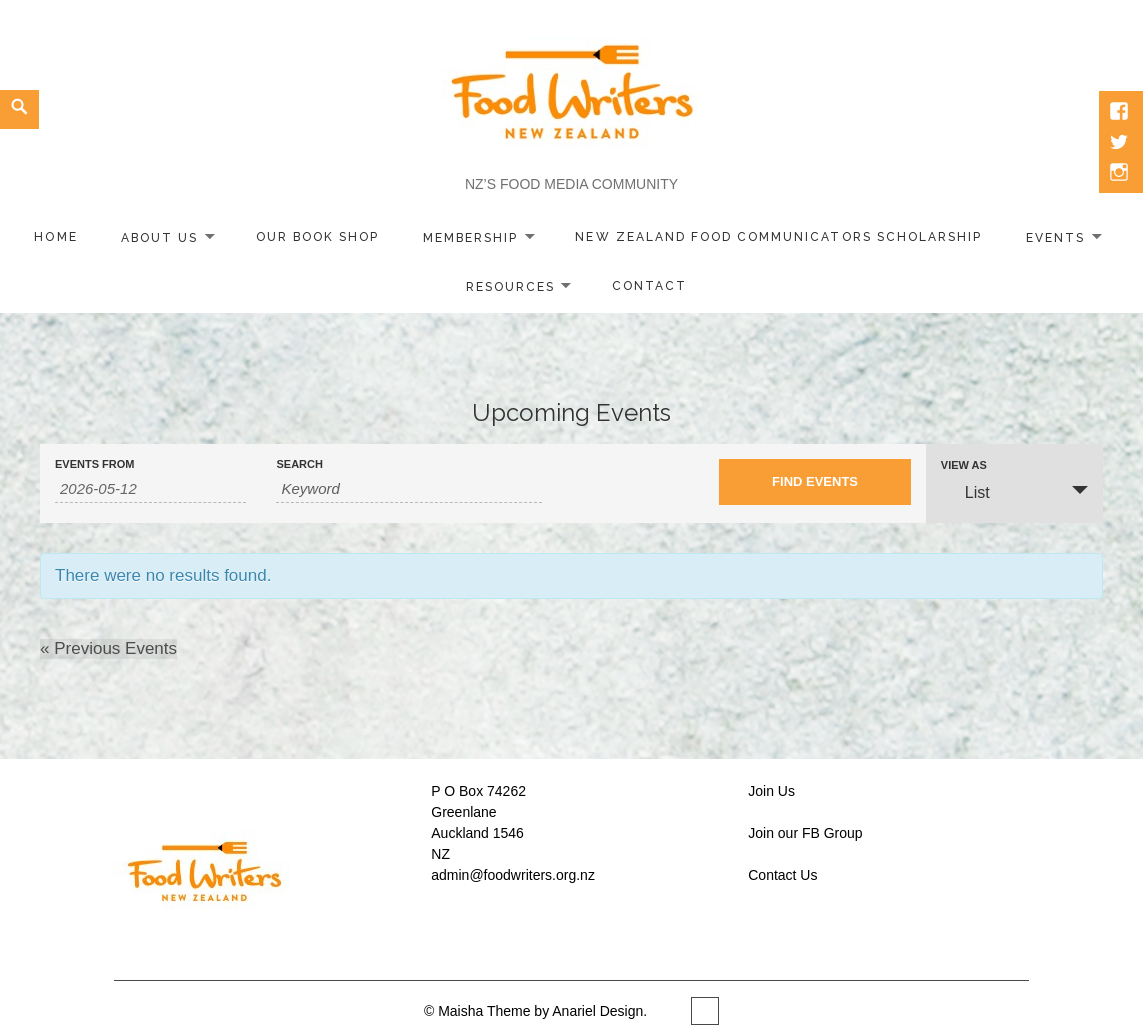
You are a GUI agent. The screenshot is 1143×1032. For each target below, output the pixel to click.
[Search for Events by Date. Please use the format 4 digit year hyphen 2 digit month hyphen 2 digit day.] (150, 489)
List (965, 491)
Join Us (771, 791)
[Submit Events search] (814, 482)
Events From (94, 464)
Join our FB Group (805, 833)
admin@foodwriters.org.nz (513, 875)
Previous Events (108, 648)
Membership (470, 237)
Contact (649, 286)
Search (299, 464)
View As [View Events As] (964, 465)
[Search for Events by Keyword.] (408, 489)
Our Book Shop (318, 237)
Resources (510, 286)
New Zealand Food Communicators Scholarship (778, 237)
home (55, 237)
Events (1055, 237)
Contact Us (782, 875)
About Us (159, 237)
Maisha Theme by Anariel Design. (544, 1011)
